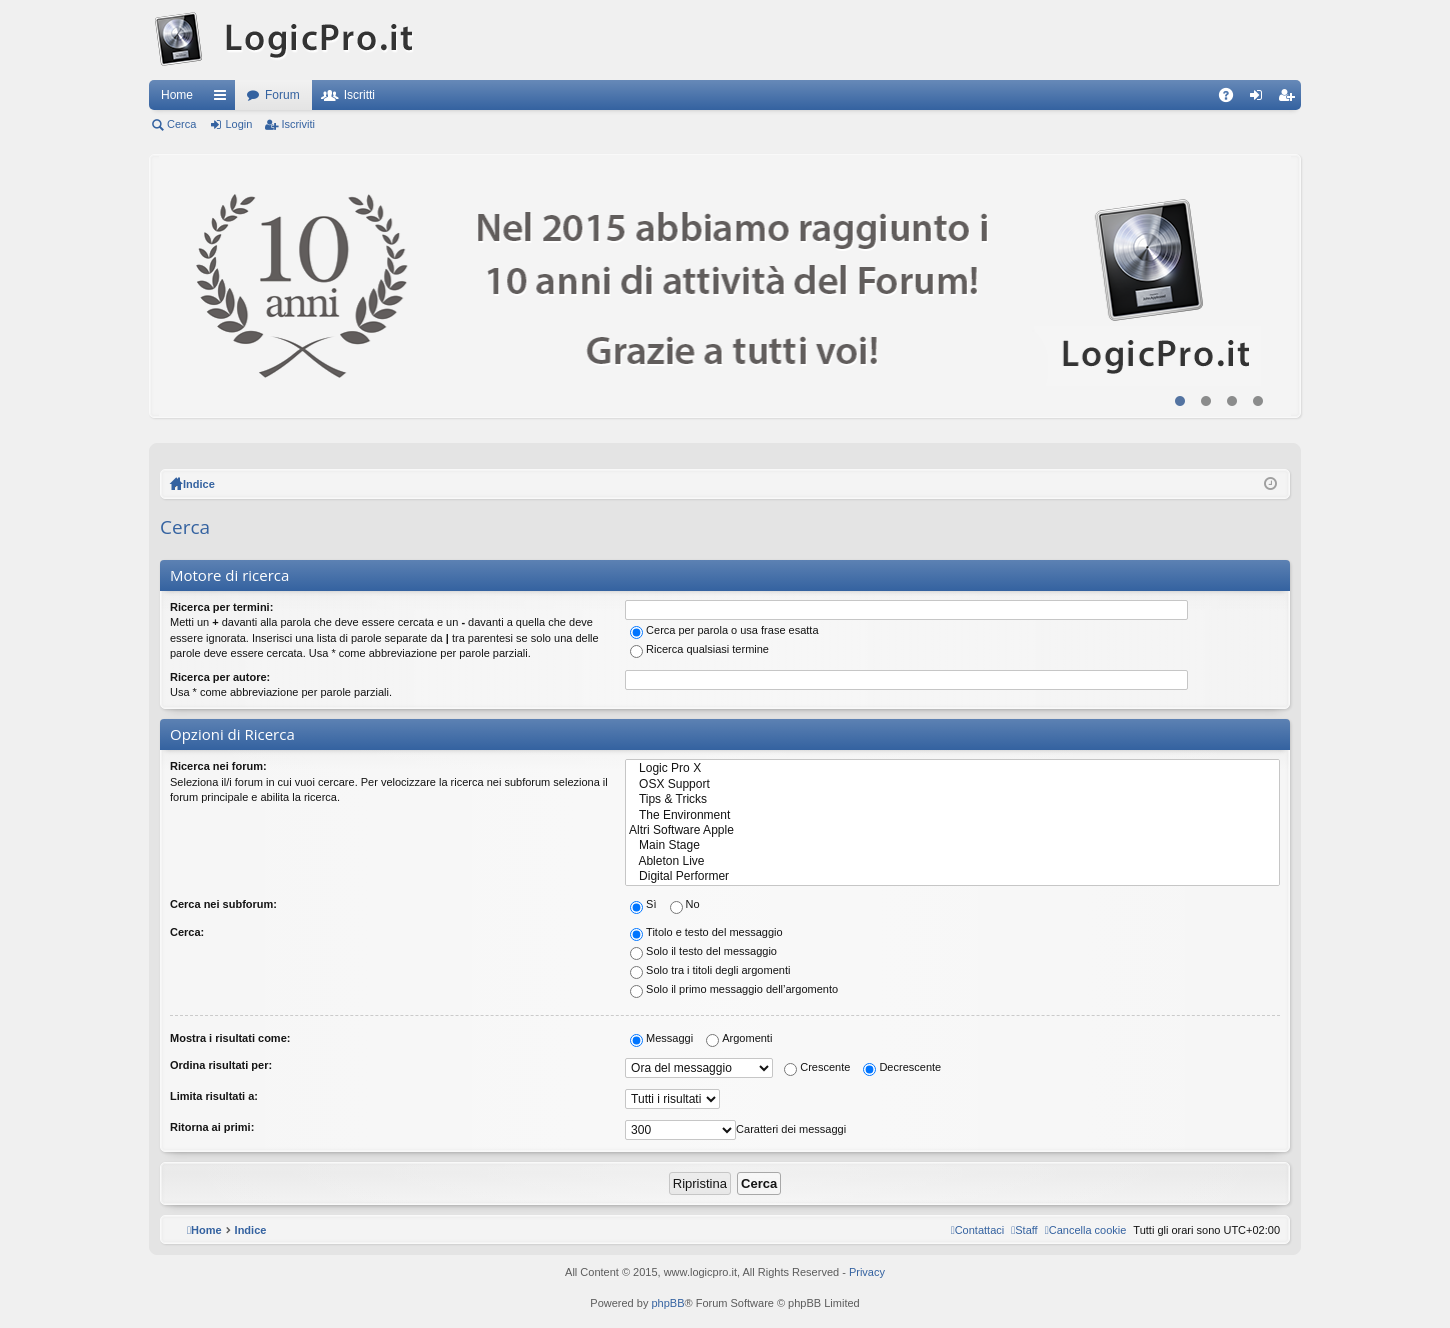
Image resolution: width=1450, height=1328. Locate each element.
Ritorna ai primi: (212, 1127)
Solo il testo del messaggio (703, 951)
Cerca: (187, 932)
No (685, 904)
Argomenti (739, 1038)
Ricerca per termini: (221, 607)
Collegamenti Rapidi (224, 99)
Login (238, 124)
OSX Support (952, 784)
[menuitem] (1086, 1230)
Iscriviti (298, 124)
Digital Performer (952, 876)
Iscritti (359, 95)
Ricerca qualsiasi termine (699, 649)
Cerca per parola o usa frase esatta (724, 630)
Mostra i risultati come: (230, 1038)
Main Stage (952, 845)
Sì (643, 904)
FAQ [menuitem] (1232, 99)
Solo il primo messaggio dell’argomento (734, 989)
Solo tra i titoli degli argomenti (710, 970)
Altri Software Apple (952, 830)
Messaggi (661, 1038)
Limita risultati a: (214, 1096)
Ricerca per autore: (220, 677)
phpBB (667, 1303)
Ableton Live (952, 861)
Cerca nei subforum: (223, 904)
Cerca (181, 124)
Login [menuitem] (1260, 99)
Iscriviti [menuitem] (1290, 99)
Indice (199, 484)
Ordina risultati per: (221, 1065)
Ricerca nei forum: (218, 766)
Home (177, 95)
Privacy (867, 1272)
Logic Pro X (952, 768)
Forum (282, 95)
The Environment (952, 815)
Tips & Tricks (952, 799)
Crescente (817, 1067)
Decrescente (902, 1067)
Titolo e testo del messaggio (706, 932)
